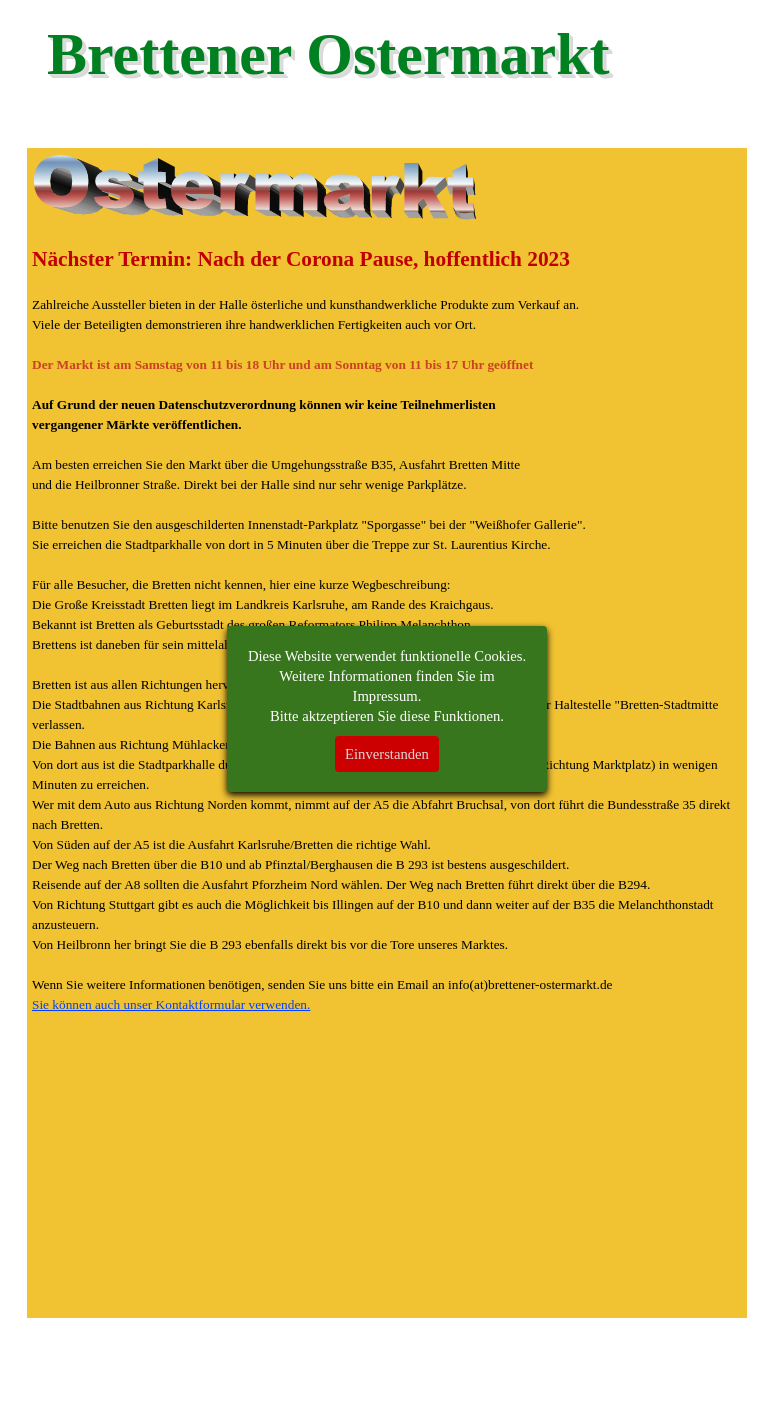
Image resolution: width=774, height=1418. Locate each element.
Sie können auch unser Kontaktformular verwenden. (171, 1004)
